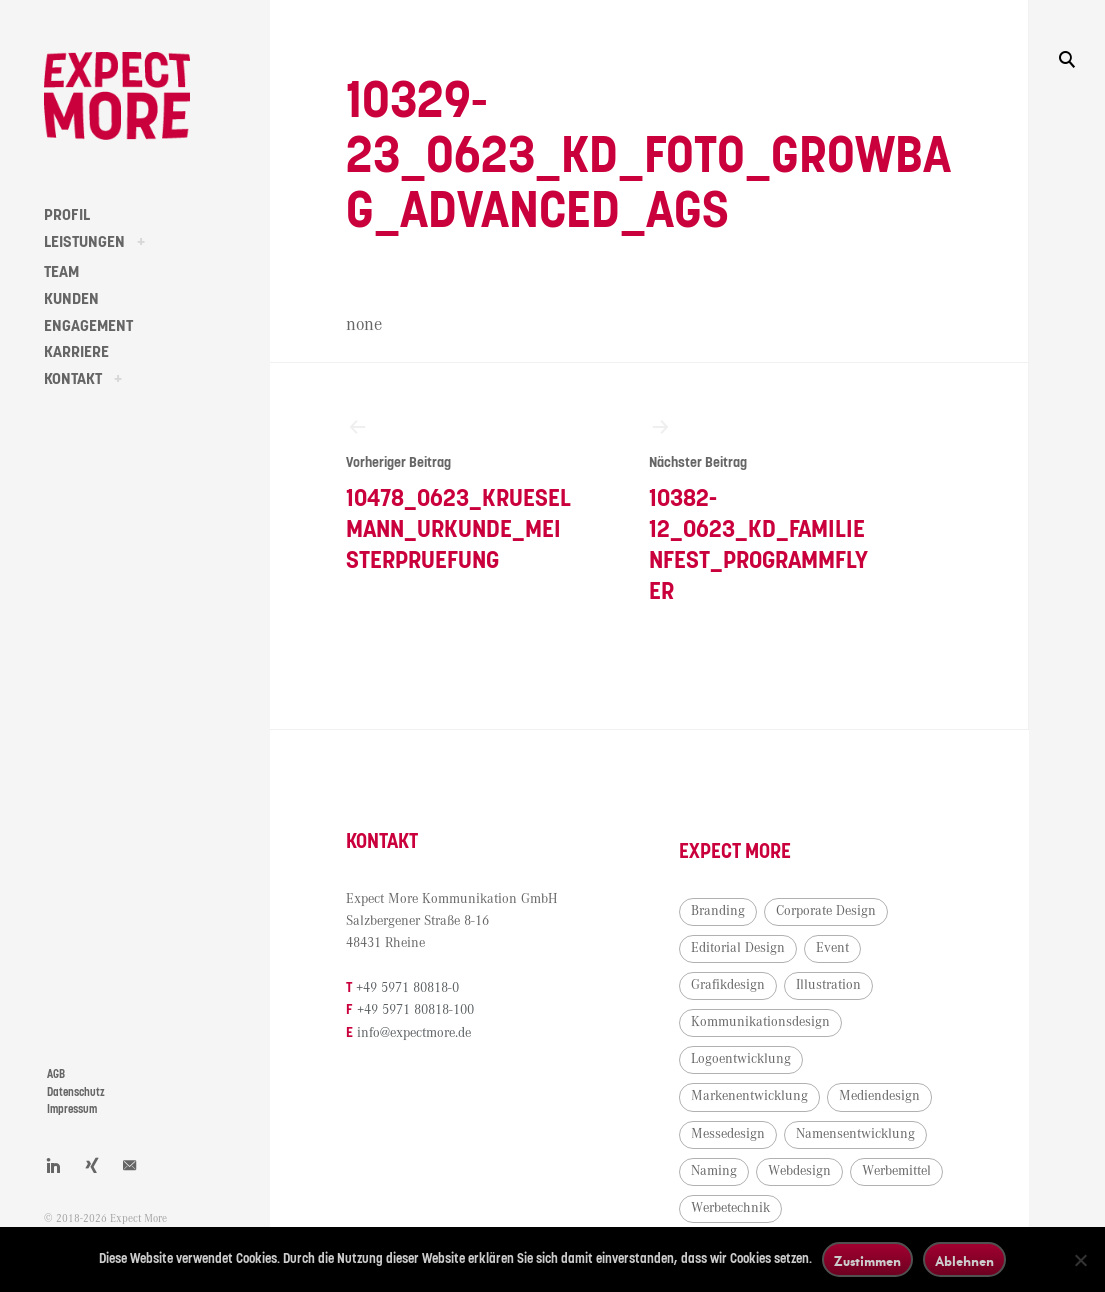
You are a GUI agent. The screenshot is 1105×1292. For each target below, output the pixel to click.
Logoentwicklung (741, 1059)
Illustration (828, 985)
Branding (718, 911)
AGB (56, 1074)
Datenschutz (76, 1092)
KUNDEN (71, 299)
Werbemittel (896, 1171)
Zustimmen (867, 1260)
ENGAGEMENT (88, 326)
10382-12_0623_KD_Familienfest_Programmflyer (762, 509)
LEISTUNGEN (84, 242)
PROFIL (67, 215)
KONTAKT (73, 379)
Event (832, 948)
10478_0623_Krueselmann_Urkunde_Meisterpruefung (459, 494)
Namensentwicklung (855, 1134)
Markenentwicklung (749, 1096)
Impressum (72, 1109)
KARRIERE (76, 352)
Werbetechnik (730, 1208)
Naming (714, 1171)
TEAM (61, 272)
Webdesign (799, 1171)
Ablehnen (964, 1260)
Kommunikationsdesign (760, 1022)
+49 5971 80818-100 (415, 1010)
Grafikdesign (728, 985)
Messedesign (728, 1134)
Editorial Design (738, 948)
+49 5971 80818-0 (407, 988)
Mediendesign (879, 1096)
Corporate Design (826, 911)
